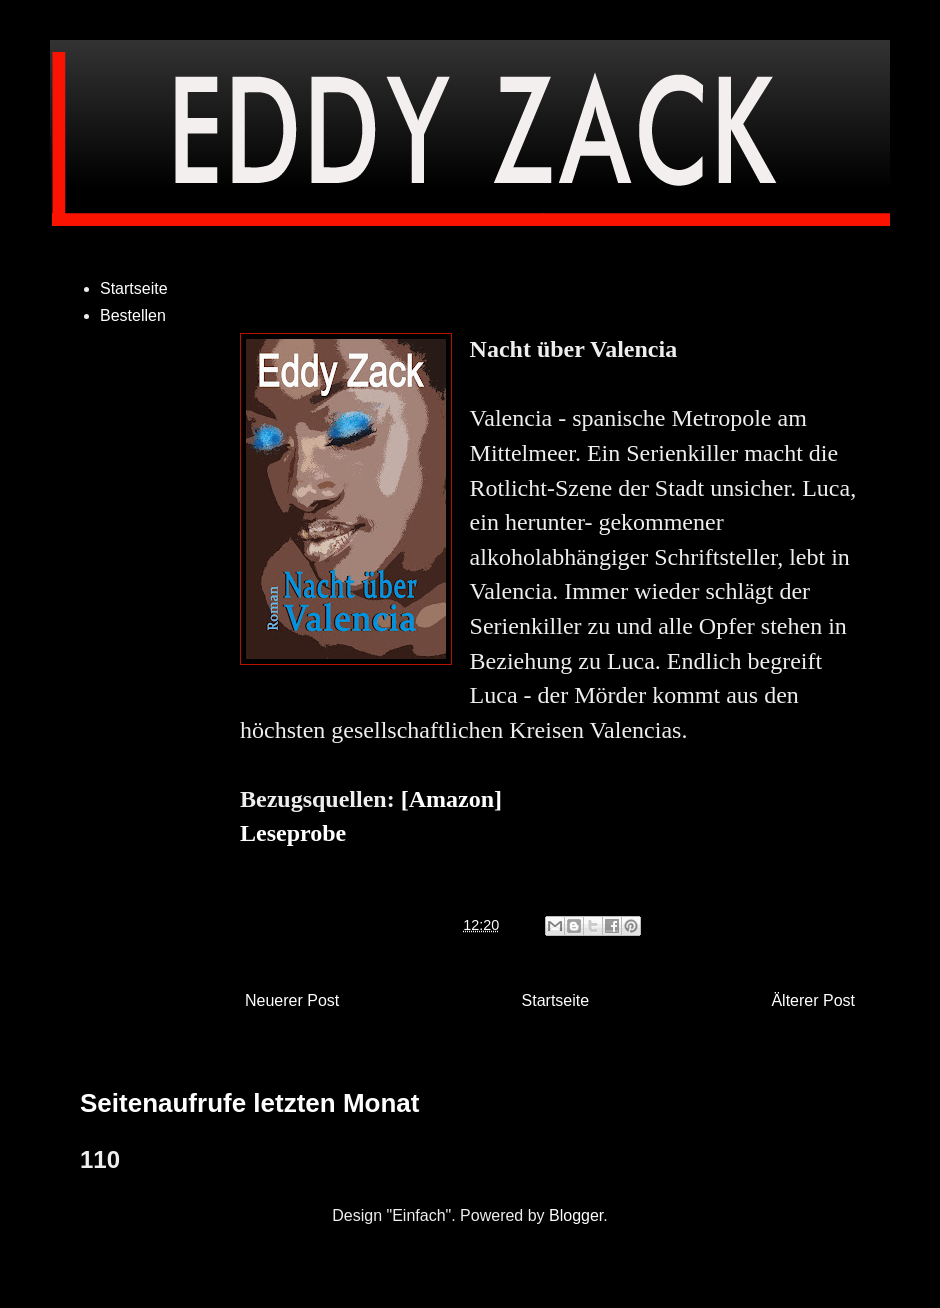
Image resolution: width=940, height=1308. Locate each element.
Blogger (576, 1215)
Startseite (556, 1000)
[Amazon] (451, 799)
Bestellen (133, 315)
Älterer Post (813, 1000)
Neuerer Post (292, 1000)
